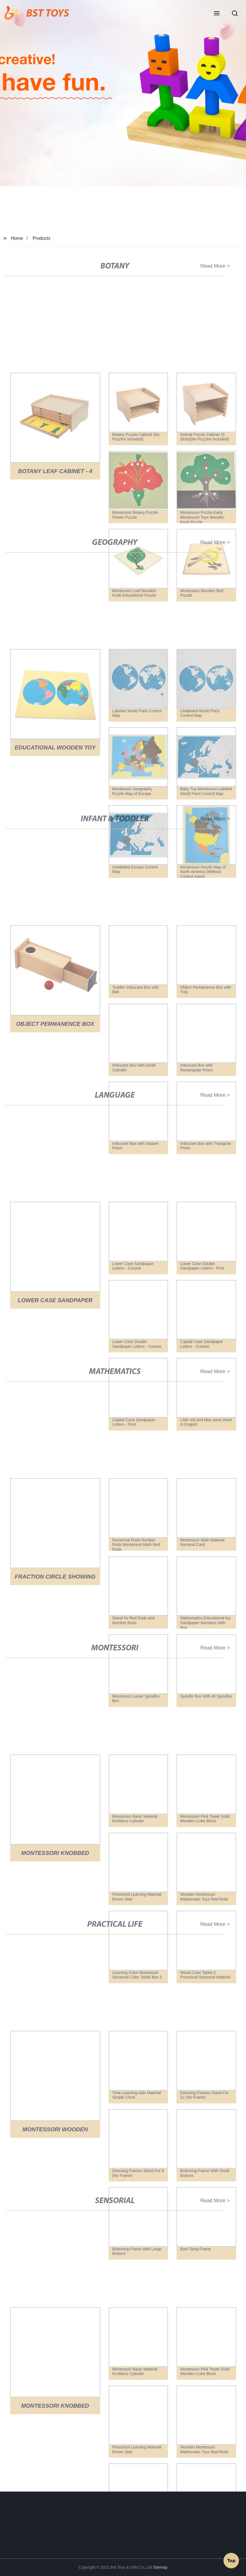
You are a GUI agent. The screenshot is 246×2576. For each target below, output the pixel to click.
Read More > (211, 266)
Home (17, 238)
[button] (216, 14)
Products (41, 238)
